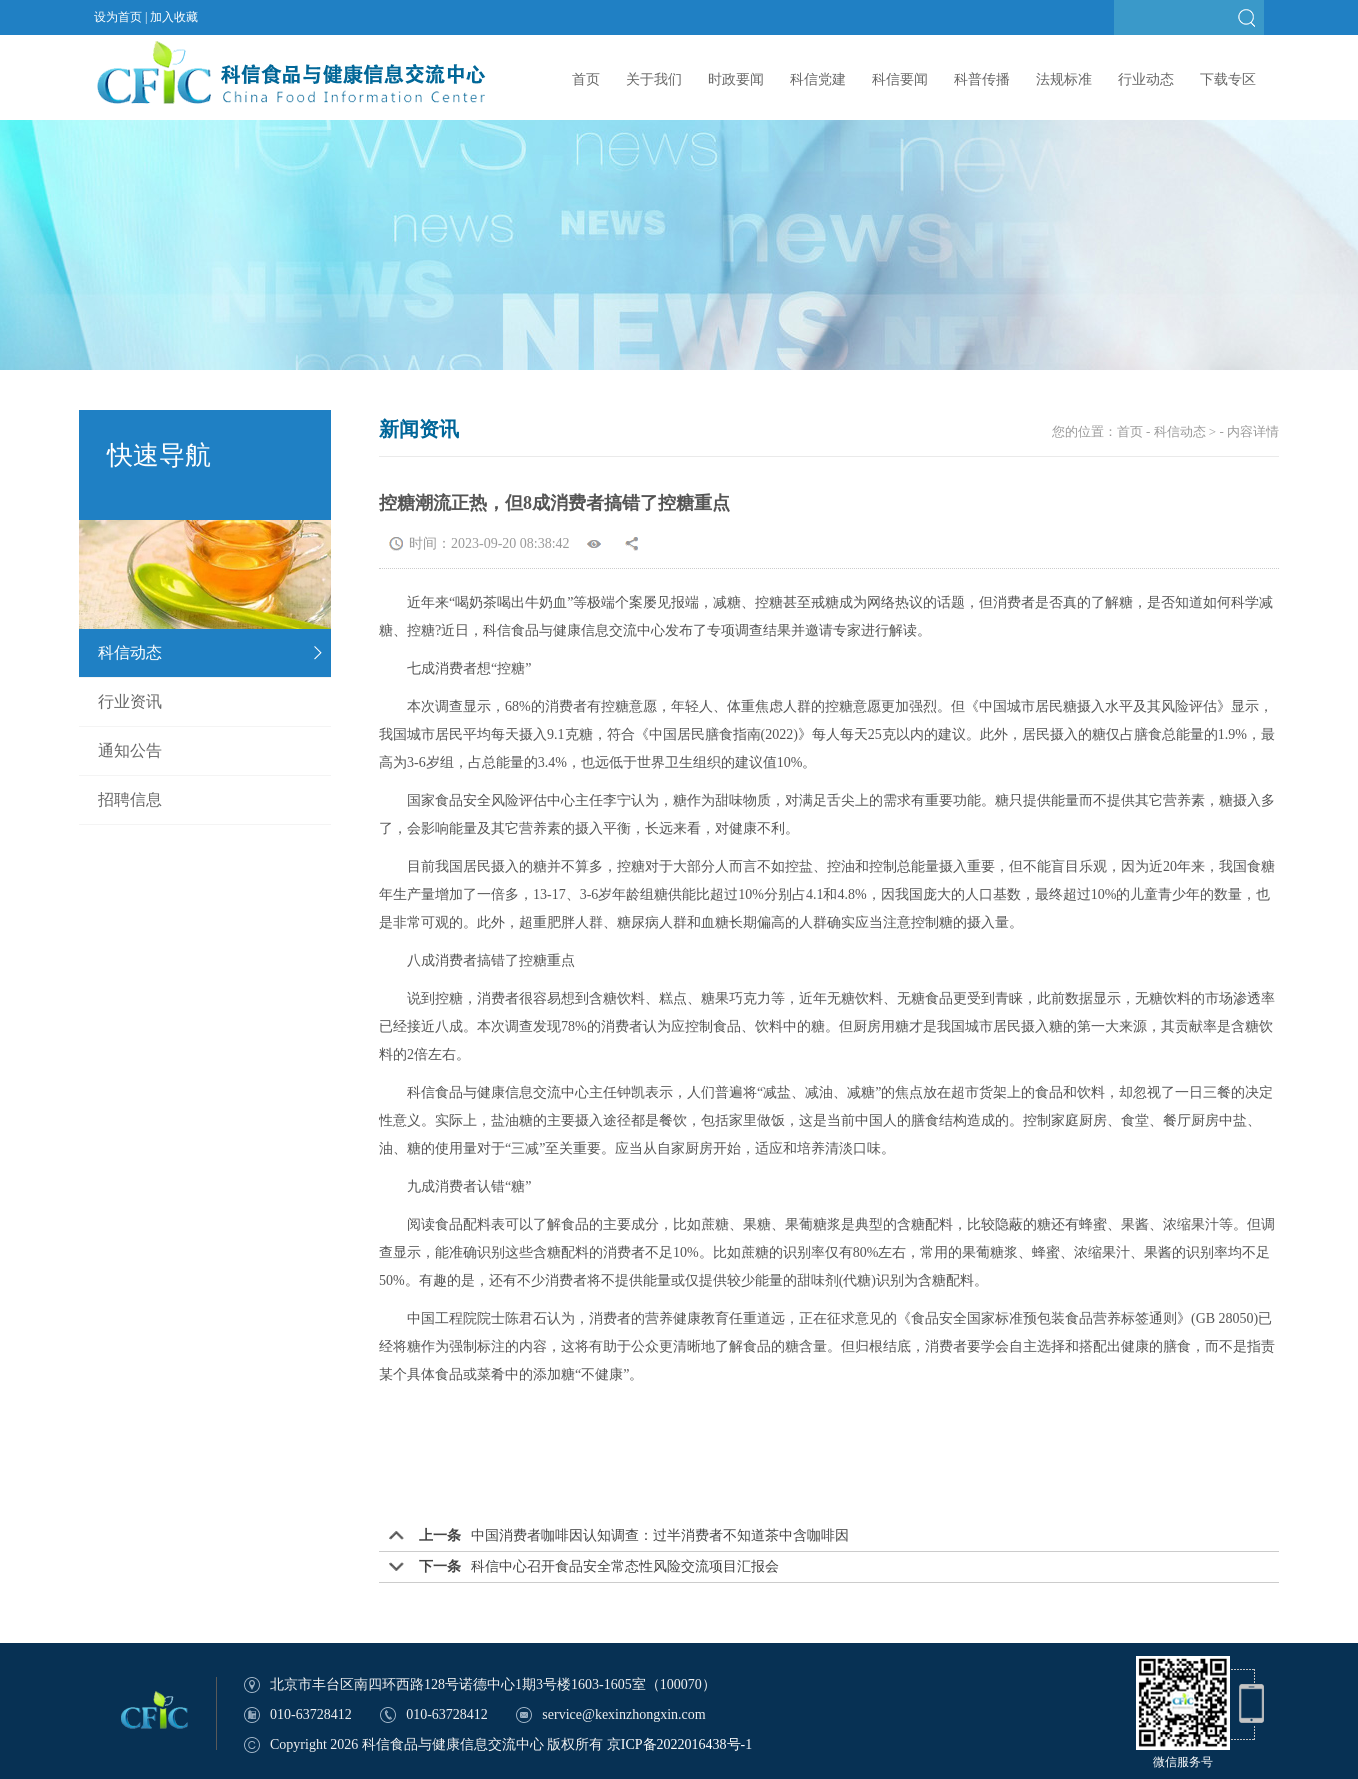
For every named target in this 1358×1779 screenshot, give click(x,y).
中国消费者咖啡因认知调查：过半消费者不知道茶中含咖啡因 (660, 1535)
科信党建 (818, 79)
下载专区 (1228, 79)
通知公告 (130, 750)
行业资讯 (130, 701)
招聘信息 (130, 799)
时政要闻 (736, 79)
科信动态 (130, 652)
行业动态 (1146, 79)
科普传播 (982, 79)
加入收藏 (174, 17)
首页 (586, 79)
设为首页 (118, 17)
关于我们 (654, 79)
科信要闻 (900, 79)
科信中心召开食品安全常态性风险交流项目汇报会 (625, 1566)
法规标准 (1064, 79)
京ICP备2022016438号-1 (679, 1744)
